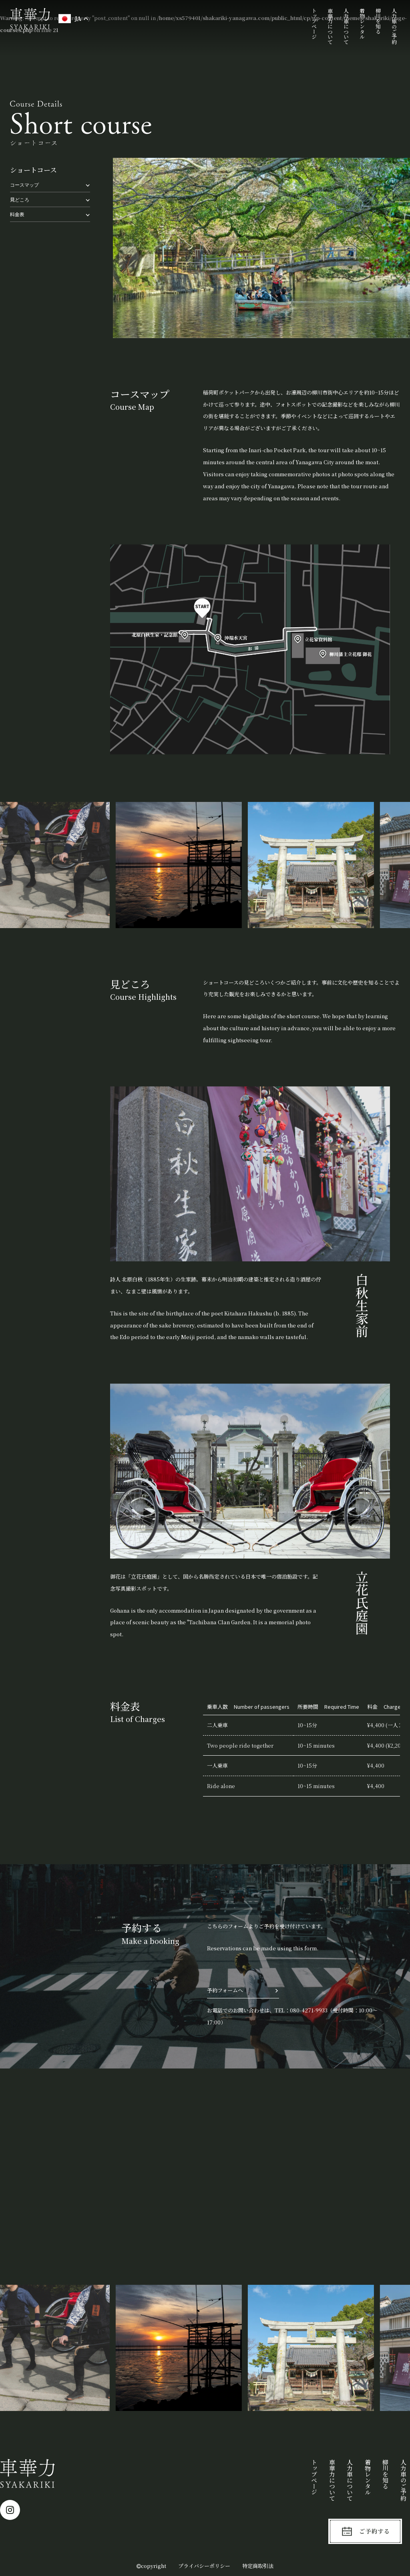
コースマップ (24, 184)
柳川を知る (378, 21)
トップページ (314, 23)
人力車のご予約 (394, 26)
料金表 (17, 214)
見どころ (19, 199)
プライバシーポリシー (204, 2566)
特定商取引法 (257, 2566)
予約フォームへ (225, 1990)
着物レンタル (362, 23)
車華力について (330, 26)
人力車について (346, 26)
